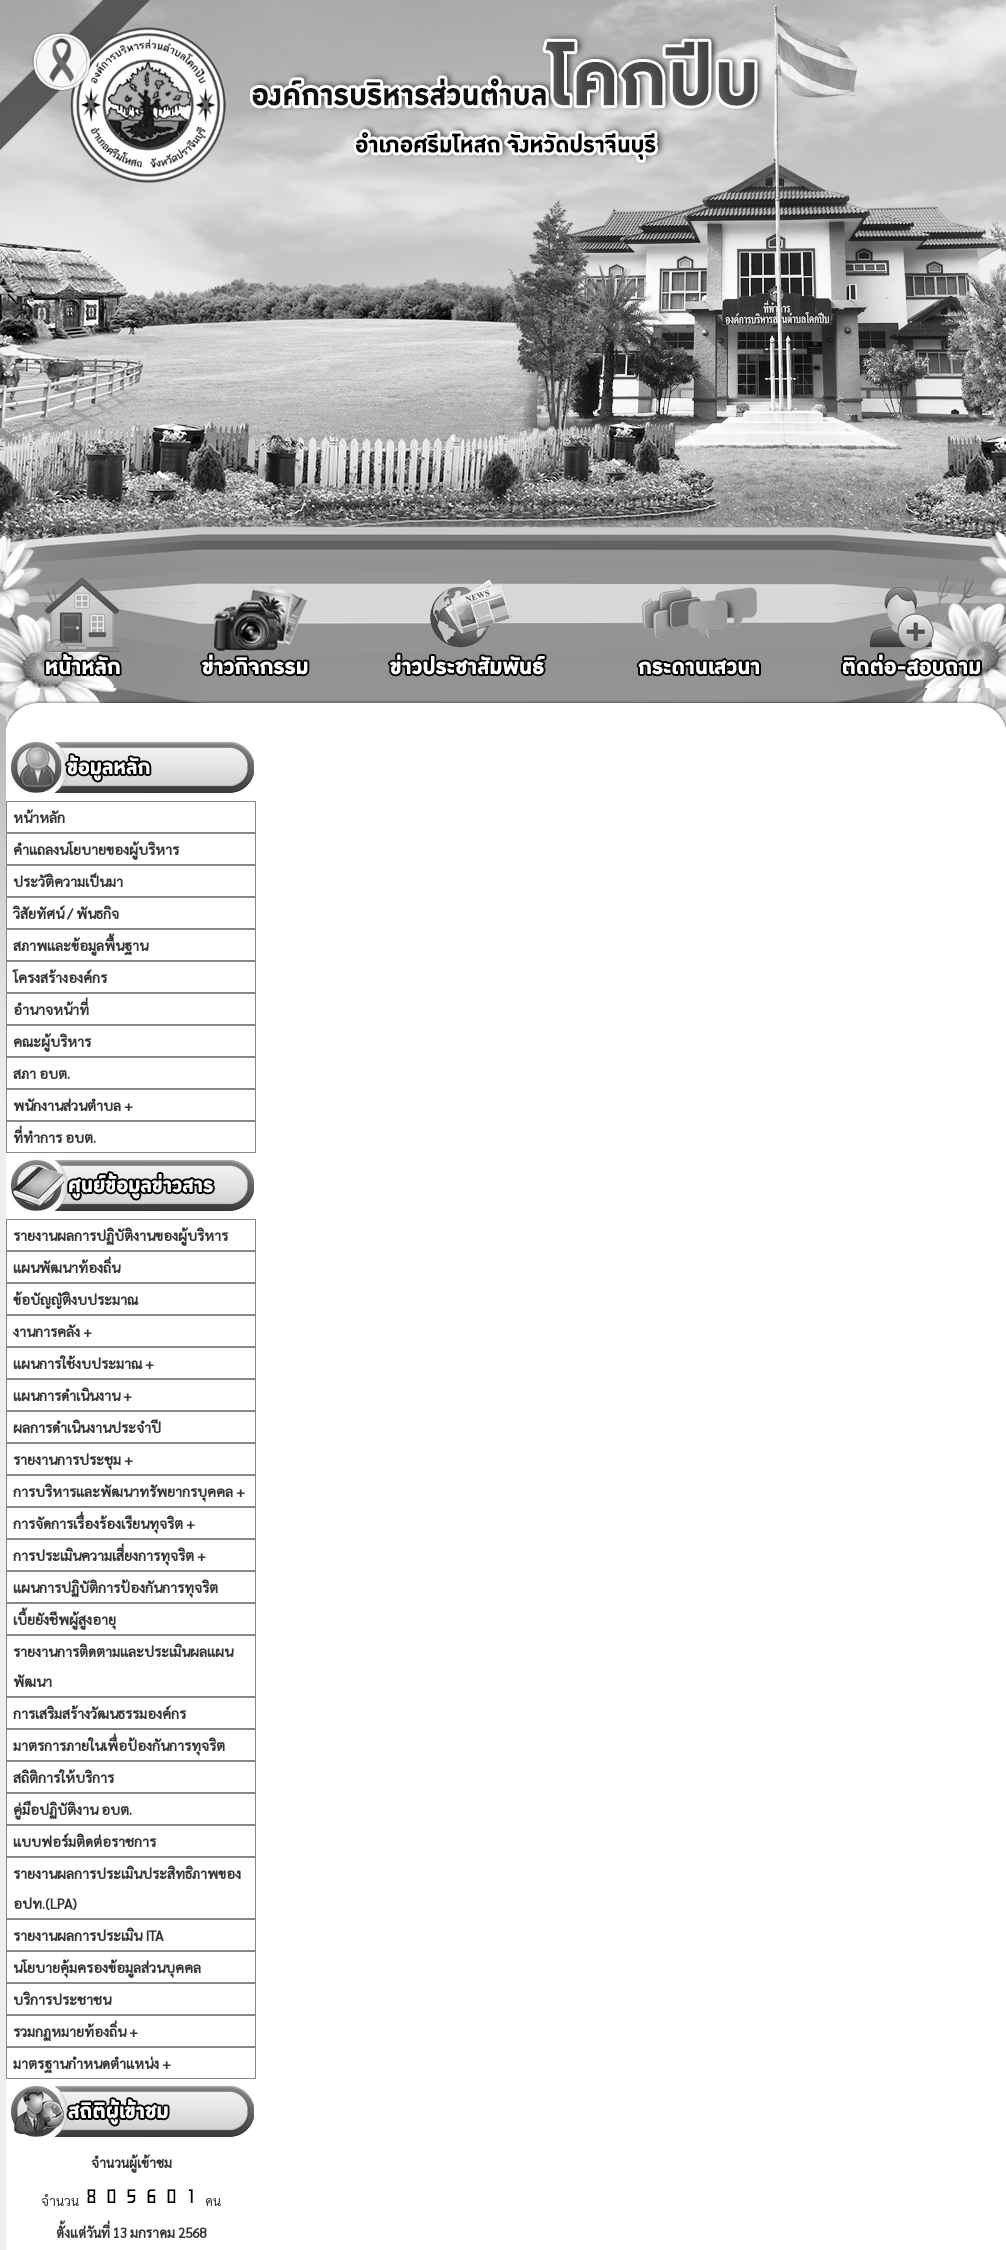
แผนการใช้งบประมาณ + (83, 1363)
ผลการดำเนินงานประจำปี (87, 1427)
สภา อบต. (41, 1073)
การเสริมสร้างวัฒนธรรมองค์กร (99, 1713)
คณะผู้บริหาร (52, 1041)
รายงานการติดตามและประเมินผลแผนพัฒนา (123, 1666)
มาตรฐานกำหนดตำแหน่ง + (92, 2063)
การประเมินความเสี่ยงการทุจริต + (109, 1555)
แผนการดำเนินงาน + (72, 1395)
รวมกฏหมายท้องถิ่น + (75, 2031)
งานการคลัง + (52, 1331)
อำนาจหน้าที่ (51, 1009)
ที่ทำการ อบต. (54, 1137)
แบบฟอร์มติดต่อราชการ (84, 1841)
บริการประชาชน (62, 1999)
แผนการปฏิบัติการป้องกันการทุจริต (115, 1587)
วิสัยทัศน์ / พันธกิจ (66, 913)
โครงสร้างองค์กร (60, 977)
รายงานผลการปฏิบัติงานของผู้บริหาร (120, 1235)
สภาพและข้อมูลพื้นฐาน (80, 945)
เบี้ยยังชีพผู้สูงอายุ (64, 1619)
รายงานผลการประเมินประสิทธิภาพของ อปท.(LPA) (127, 1888)
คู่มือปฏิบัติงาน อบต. (72, 1809)
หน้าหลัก (39, 817)
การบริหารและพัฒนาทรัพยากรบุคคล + (129, 1491)
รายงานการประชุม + (73, 1459)
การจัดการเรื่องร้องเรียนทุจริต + (104, 1523)
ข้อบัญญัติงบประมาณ (75, 1299)
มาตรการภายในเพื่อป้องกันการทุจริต (119, 1745)
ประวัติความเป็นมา (68, 881)
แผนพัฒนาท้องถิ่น (66, 1267)
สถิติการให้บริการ (63, 1777)
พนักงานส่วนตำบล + (73, 1105)
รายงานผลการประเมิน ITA (88, 1935)
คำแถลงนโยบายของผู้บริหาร (96, 849)
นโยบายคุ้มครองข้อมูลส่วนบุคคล (107, 1967)
